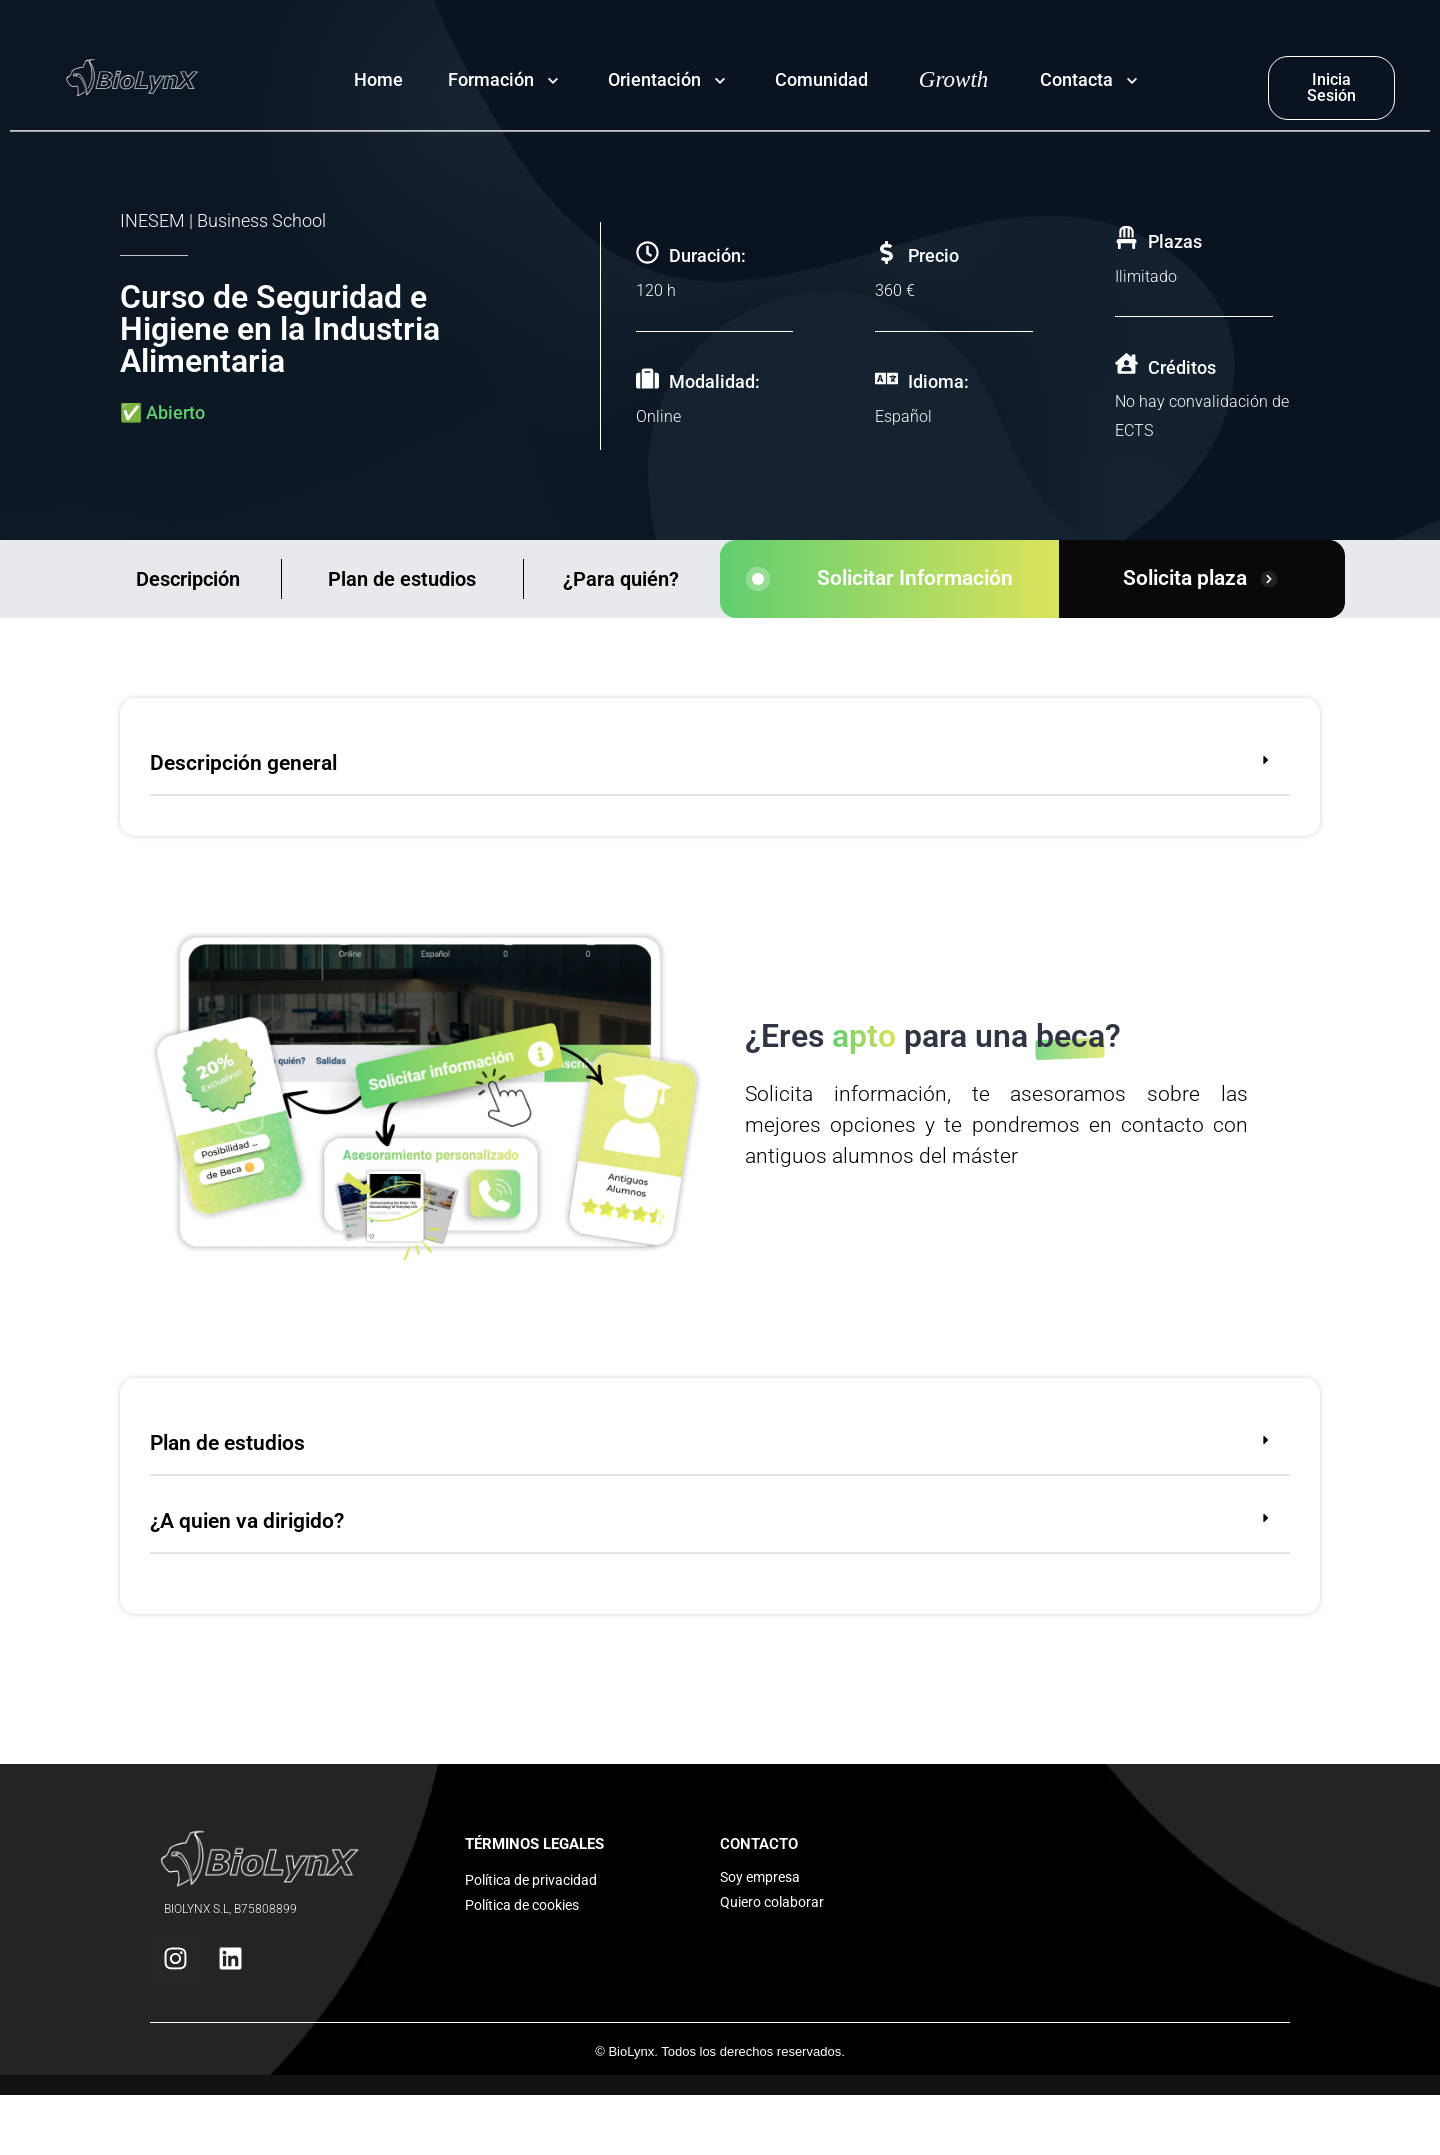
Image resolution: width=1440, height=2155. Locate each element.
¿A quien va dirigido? (247, 1521)
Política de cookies (522, 1905)
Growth (953, 79)
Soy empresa (760, 1877)
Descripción (188, 579)
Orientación (654, 79)
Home (378, 79)
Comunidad (821, 79)
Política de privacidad (531, 1880)
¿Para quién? (621, 579)
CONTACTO (759, 1844)
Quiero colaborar (772, 1902)
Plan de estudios (402, 579)
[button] (720, 767)
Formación (491, 79)
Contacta (1076, 79)
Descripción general (243, 763)
